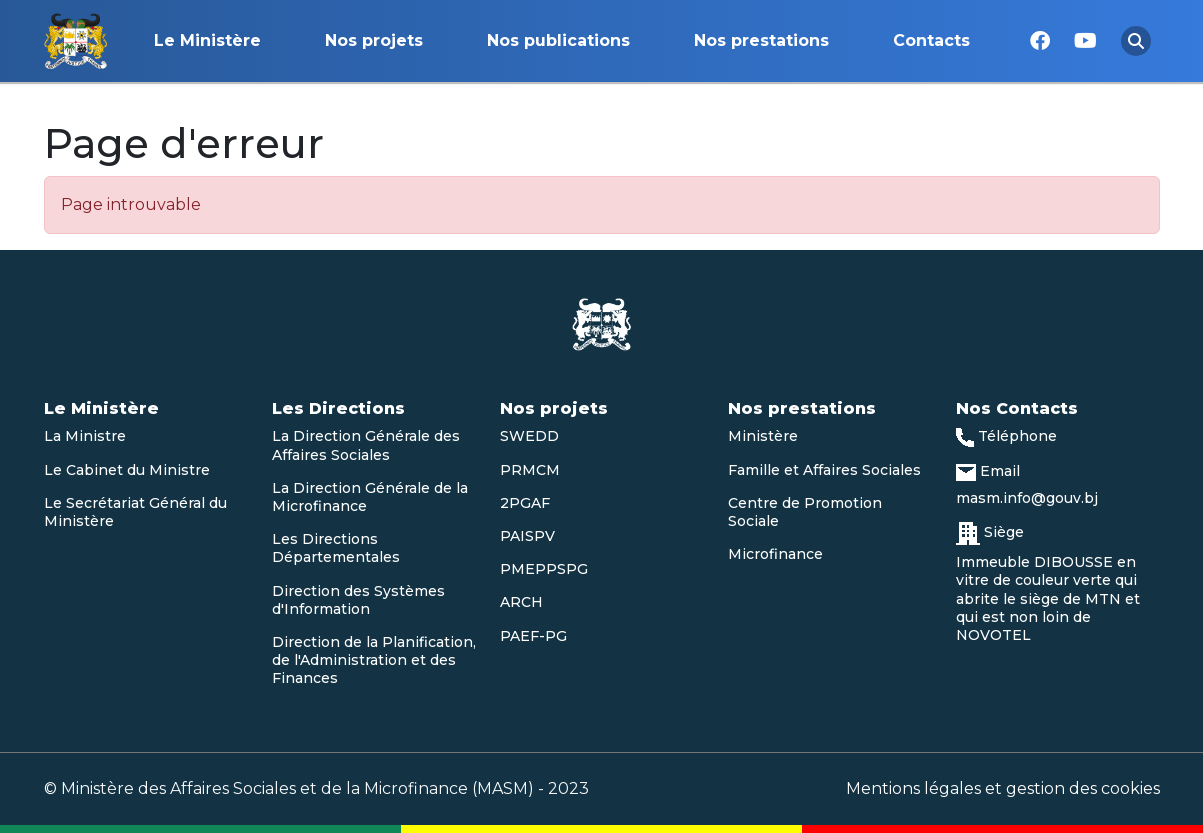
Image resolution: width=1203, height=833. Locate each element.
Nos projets (374, 40)
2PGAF (525, 503)
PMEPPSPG (544, 569)
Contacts (931, 40)
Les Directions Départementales (336, 548)
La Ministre (85, 436)
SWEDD (529, 436)
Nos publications (558, 40)
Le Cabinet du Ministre (127, 470)
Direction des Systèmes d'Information (358, 600)
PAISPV (527, 536)
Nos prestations (761, 40)
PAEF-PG (533, 636)
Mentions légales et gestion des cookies (1003, 788)
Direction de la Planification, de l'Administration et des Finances (374, 660)
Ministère (763, 436)
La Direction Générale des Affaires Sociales (366, 445)
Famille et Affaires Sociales (824, 470)
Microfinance (775, 554)
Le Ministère (207, 40)
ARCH (521, 602)
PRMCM (530, 470)
